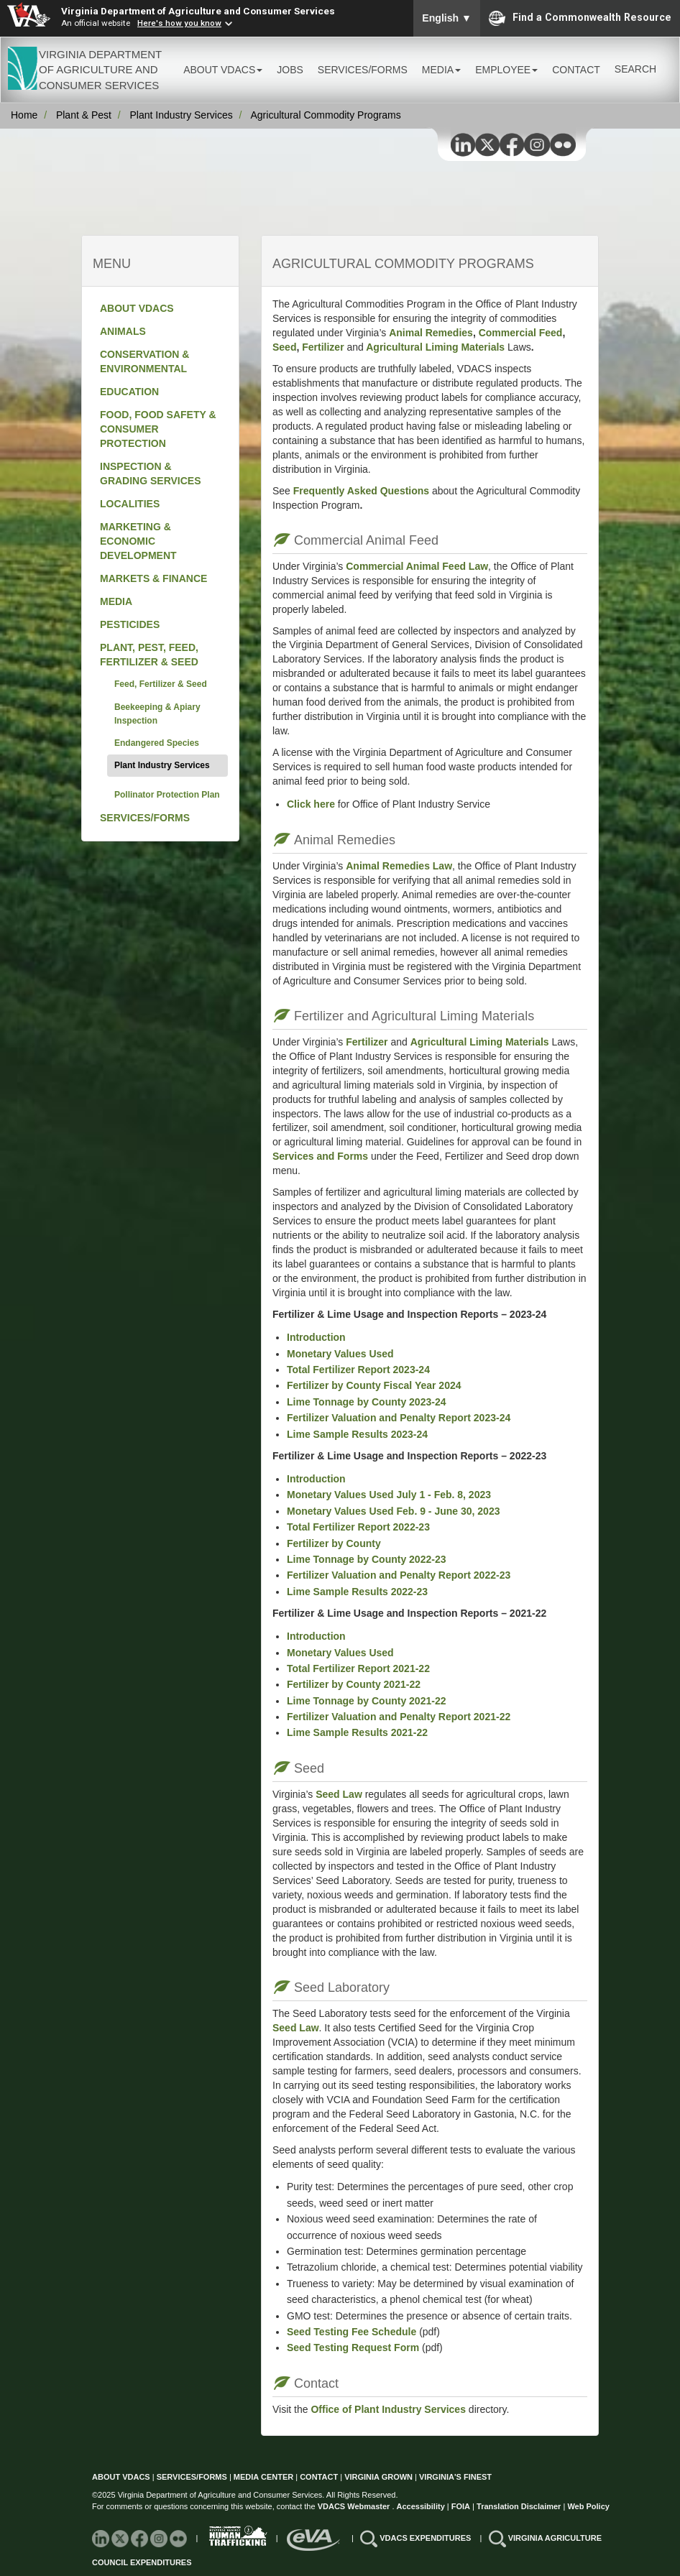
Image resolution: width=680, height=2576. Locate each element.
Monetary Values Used (340, 1353)
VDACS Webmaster (354, 2506)
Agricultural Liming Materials (435, 347)
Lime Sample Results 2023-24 (357, 1434)
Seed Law (339, 1794)
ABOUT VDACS (137, 308)
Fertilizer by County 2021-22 (354, 1684)
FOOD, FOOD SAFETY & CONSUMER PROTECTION (158, 429)
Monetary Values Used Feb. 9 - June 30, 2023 (393, 1511)
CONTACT (576, 69)
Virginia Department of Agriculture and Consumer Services (198, 11)
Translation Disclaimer (519, 2506)
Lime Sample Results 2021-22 (357, 1732)
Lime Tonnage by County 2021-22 (366, 1701)
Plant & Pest (83, 115)
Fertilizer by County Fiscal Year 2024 (374, 1385)
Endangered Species (156, 743)
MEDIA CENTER (263, 2477)
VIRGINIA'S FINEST (455, 2477)
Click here (311, 804)
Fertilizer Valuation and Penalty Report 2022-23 (398, 1575)
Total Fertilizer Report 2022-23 (358, 1527)
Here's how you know (179, 23)
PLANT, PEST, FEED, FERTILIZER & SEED (149, 655)
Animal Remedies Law (399, 866)
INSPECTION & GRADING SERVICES (150, 473)
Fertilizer (323, 347)
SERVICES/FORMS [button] (363, 69)
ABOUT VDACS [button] (222, 69)
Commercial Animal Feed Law (417, 566)
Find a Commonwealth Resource (580, 18)
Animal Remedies (431, 332)
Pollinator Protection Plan (167, 795)
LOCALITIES (130, 503)
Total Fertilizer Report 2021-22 (358, 1668)
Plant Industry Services (181, 115)
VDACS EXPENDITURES (426, 2538)
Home (24, 115)
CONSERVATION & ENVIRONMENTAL (144, 361)
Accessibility (422, 2506)
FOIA (460, 2506)
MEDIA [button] (441, 69)
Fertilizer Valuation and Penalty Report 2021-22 (398, 1716)
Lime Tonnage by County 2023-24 (366, 1402)
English (447, 18)
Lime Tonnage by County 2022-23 (366, 1559)
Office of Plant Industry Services (387, 2409)
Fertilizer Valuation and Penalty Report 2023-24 (398, 1417)
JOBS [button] (290, 69)
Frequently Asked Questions (361, 491)
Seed (284, 347)
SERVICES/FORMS (145, 817)
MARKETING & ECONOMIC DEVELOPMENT (138, 541)
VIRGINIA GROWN (379, 2477)
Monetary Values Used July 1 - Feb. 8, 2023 (389, 1494)
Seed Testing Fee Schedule (351, 2331)
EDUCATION (129, 391)
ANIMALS (123, 331)
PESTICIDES (130, 624)
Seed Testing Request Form (353, 2347)
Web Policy (588, 2506)
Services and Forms (320, 1156)
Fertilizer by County (334, 1543)
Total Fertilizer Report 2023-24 (358, 1369)
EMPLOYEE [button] (506, 69)
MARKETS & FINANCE (153, 578)
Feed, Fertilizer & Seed (160, 684)
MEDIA (116, 601)
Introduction (316, 1337)
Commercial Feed (521, 332)
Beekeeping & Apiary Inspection (157, 714)
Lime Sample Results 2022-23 (357, 1591)
